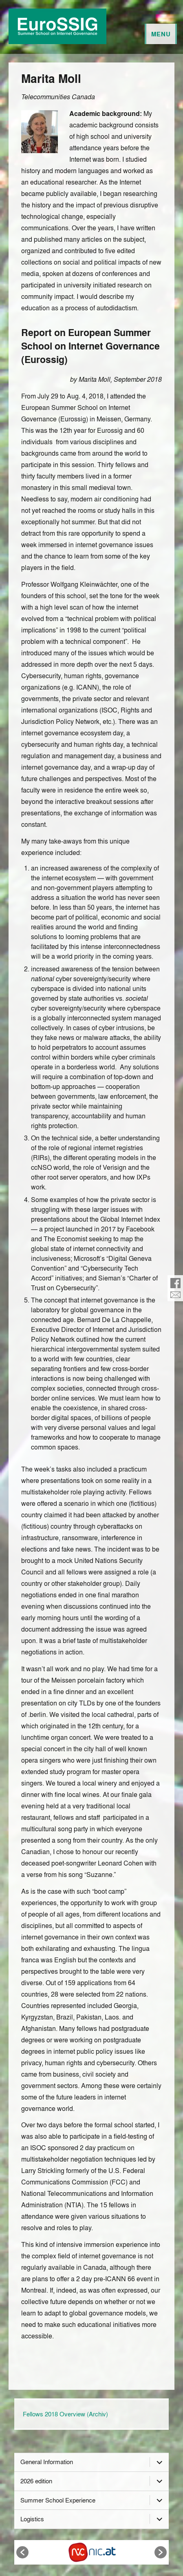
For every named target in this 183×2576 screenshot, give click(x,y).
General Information (46, 2461)
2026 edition (36, 2480)
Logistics (32, 2518)
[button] (22, 2552)
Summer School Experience (57, 2500)
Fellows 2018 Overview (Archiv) (65, 2413)
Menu (161, 33)
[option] (92, 2552)
